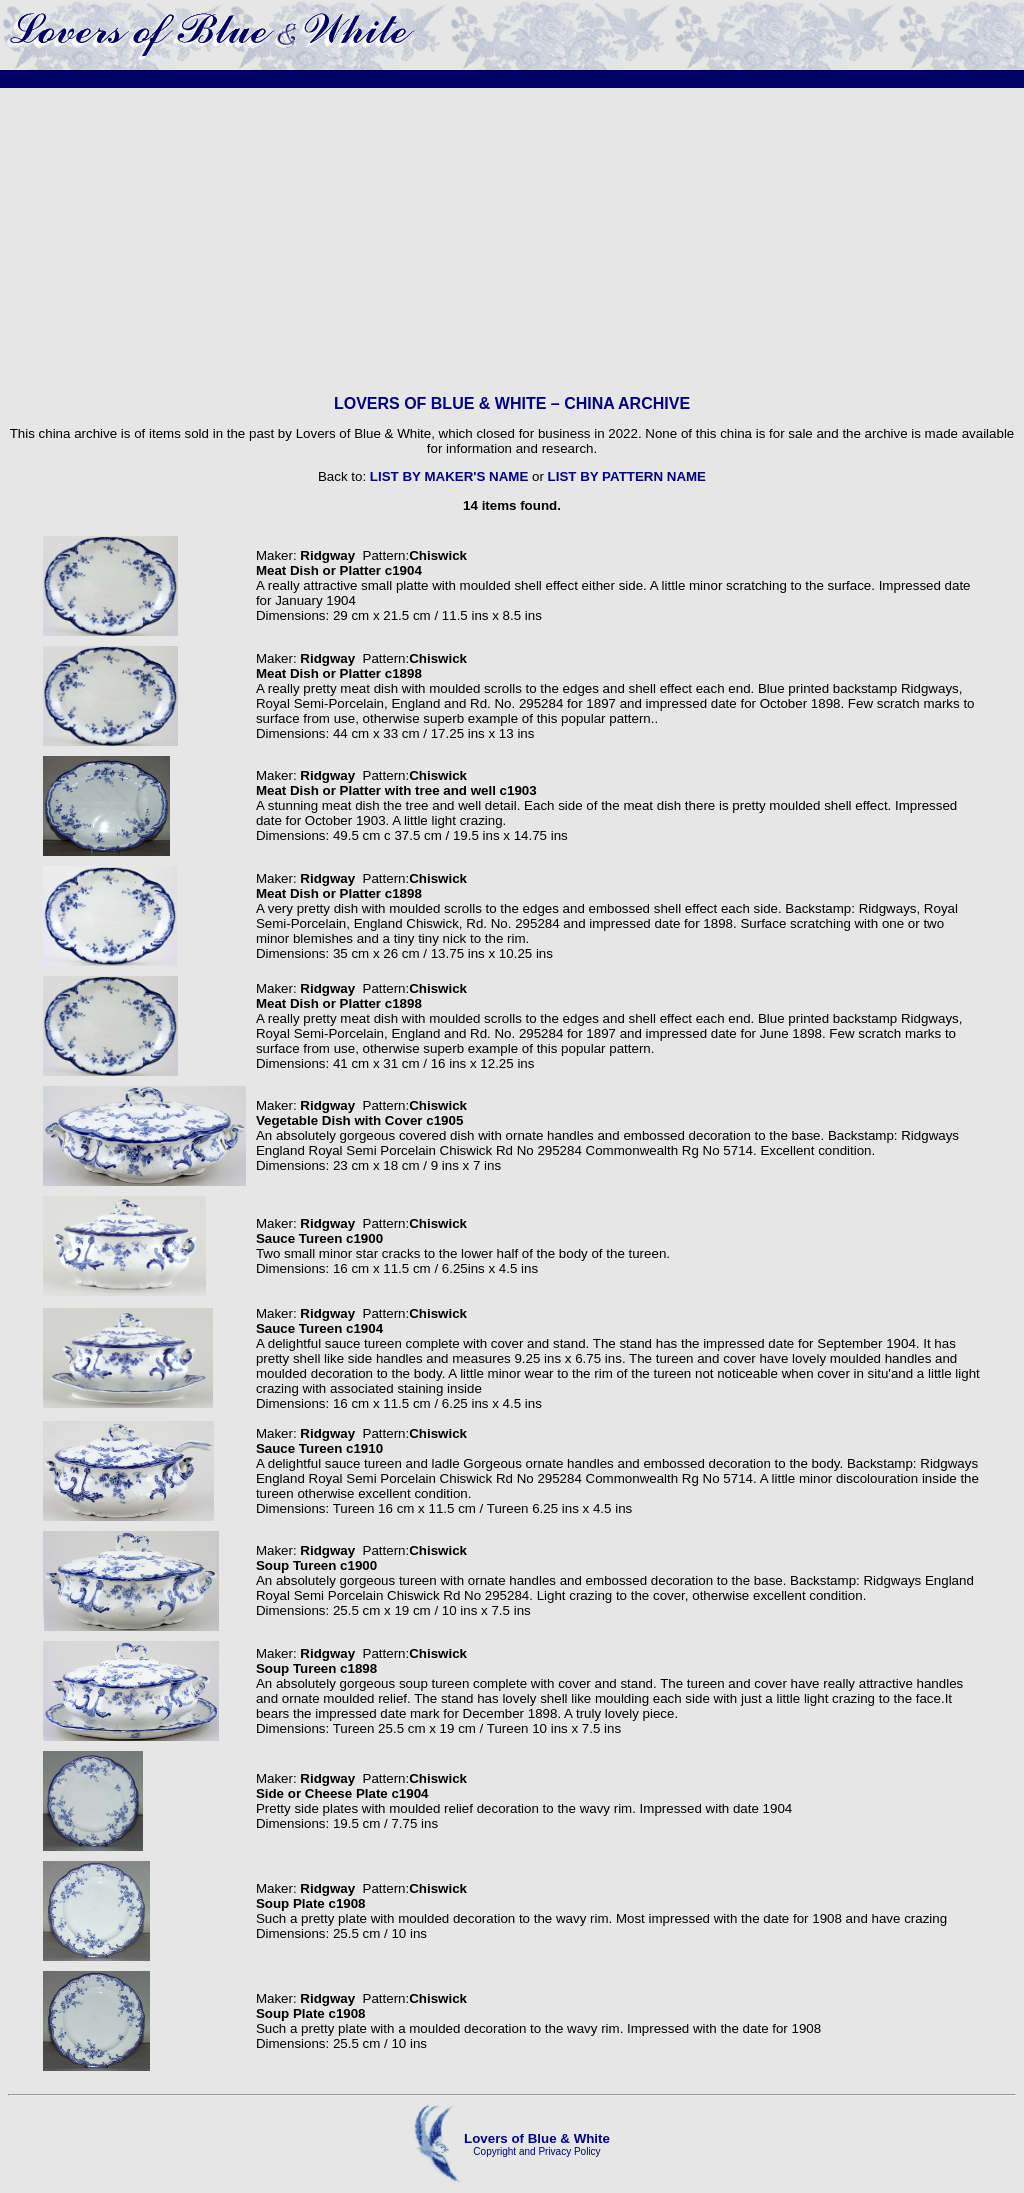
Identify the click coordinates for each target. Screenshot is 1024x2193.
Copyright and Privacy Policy (536, 2151)
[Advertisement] (512, 241)
